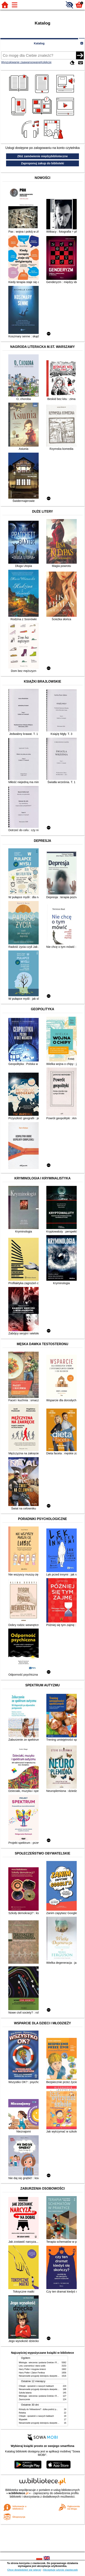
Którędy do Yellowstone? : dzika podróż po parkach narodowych (48, 2409)
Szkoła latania (25, 2393)
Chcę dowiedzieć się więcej (24, 2569)
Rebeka (22, 2413)
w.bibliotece (18, 2493)
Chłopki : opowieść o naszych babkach (36, 2386)
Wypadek (23, 2419)
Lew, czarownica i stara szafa (32, 2366)
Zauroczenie (24, 2399)
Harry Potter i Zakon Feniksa (32, 2373)
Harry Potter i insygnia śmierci (32, 2369)
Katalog (39, 43)
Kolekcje (45, 62)
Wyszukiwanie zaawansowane (20, 62)
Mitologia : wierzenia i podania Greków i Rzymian (41, 2362)
